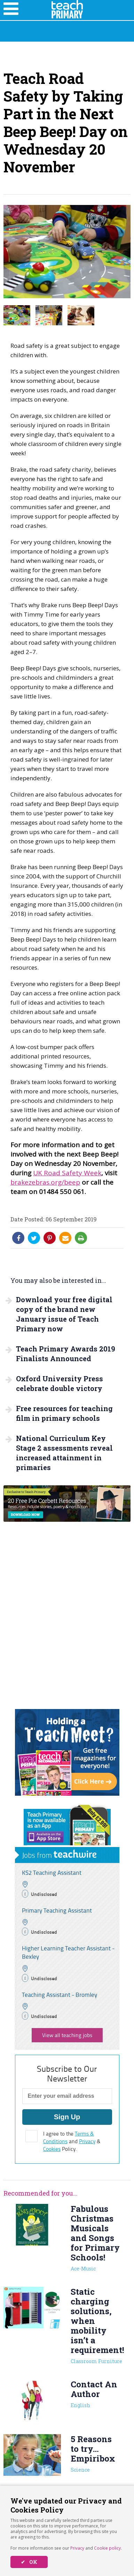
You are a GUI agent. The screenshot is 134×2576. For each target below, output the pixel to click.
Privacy (77, 2548)
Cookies (52, 2149)
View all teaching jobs (67, 2035)
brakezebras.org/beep (45, 1182)
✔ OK (29, 2562)
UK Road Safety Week (67, 1172)
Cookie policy (107, 2548)
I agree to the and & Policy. (72, 2141)
